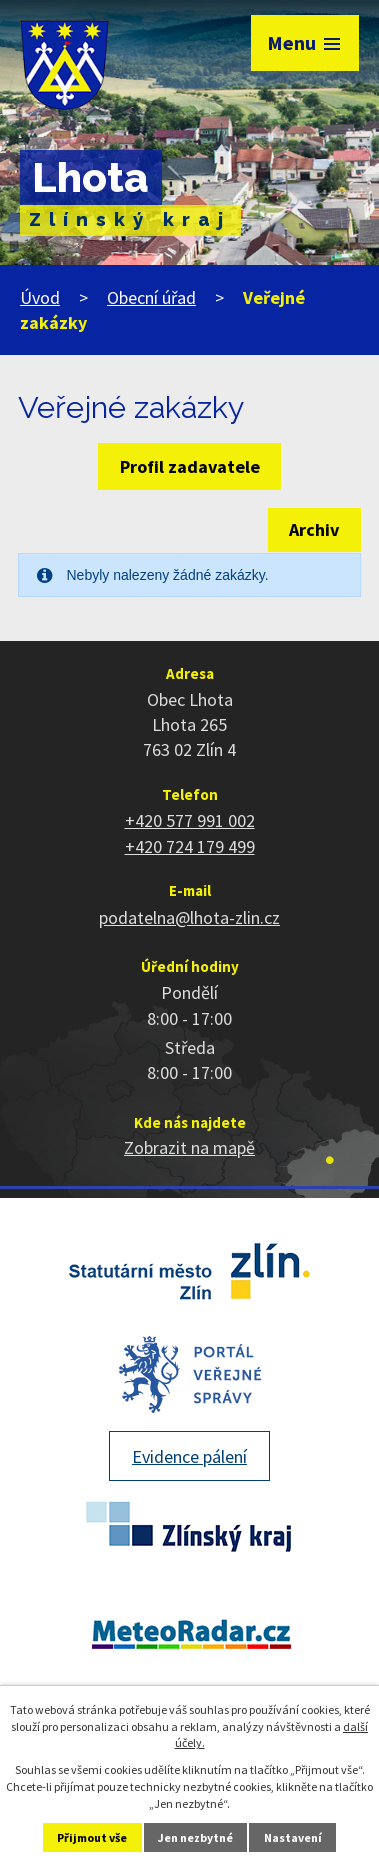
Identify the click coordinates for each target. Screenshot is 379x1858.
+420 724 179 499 (190, 846)
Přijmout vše (92, 1837)
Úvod (40, 297)
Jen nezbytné (195, 1837)
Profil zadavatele (190, 466)
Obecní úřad (151, 297)
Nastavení (293, 1837)
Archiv (314, 529)
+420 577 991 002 (190, 820)
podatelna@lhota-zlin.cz (189, 917)
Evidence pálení (189, 1456)
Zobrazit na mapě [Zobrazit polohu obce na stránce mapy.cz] (189, 1147)
